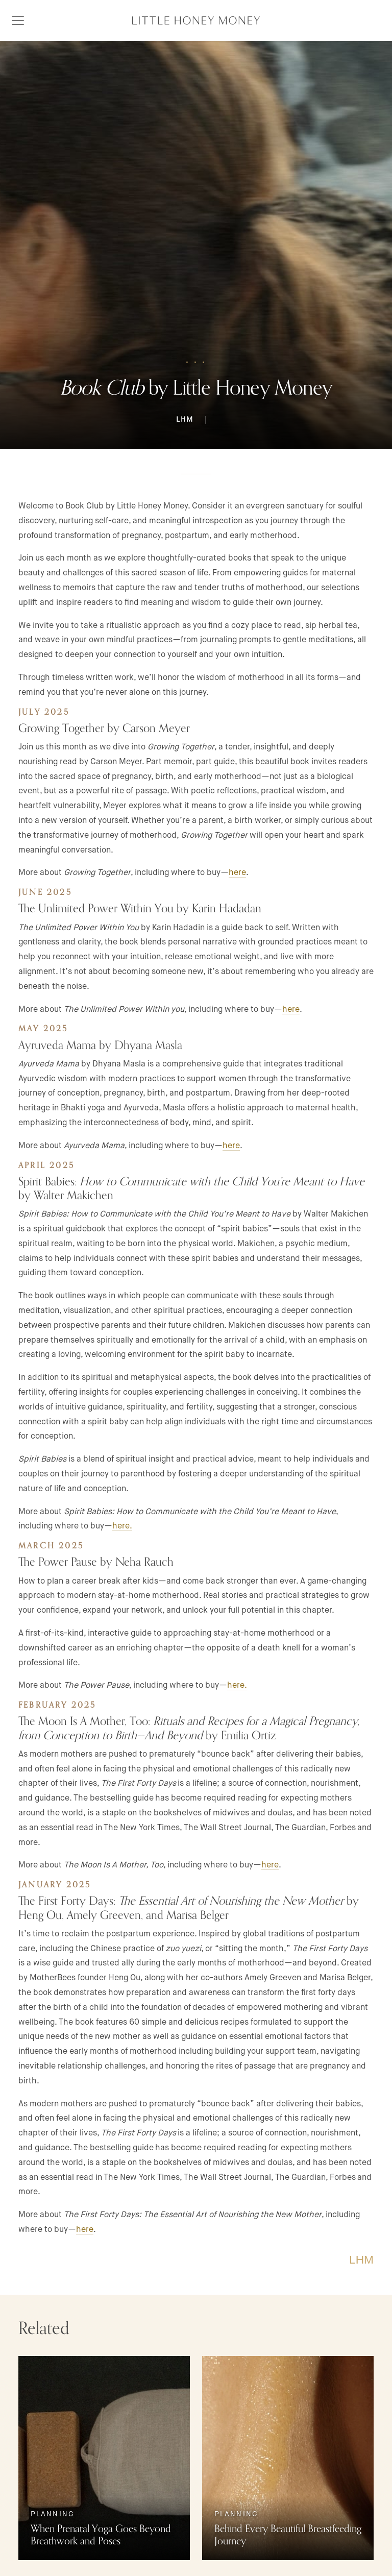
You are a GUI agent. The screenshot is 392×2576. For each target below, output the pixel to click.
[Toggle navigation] (18, 20)
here (237, 872)
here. (237, 1685)
